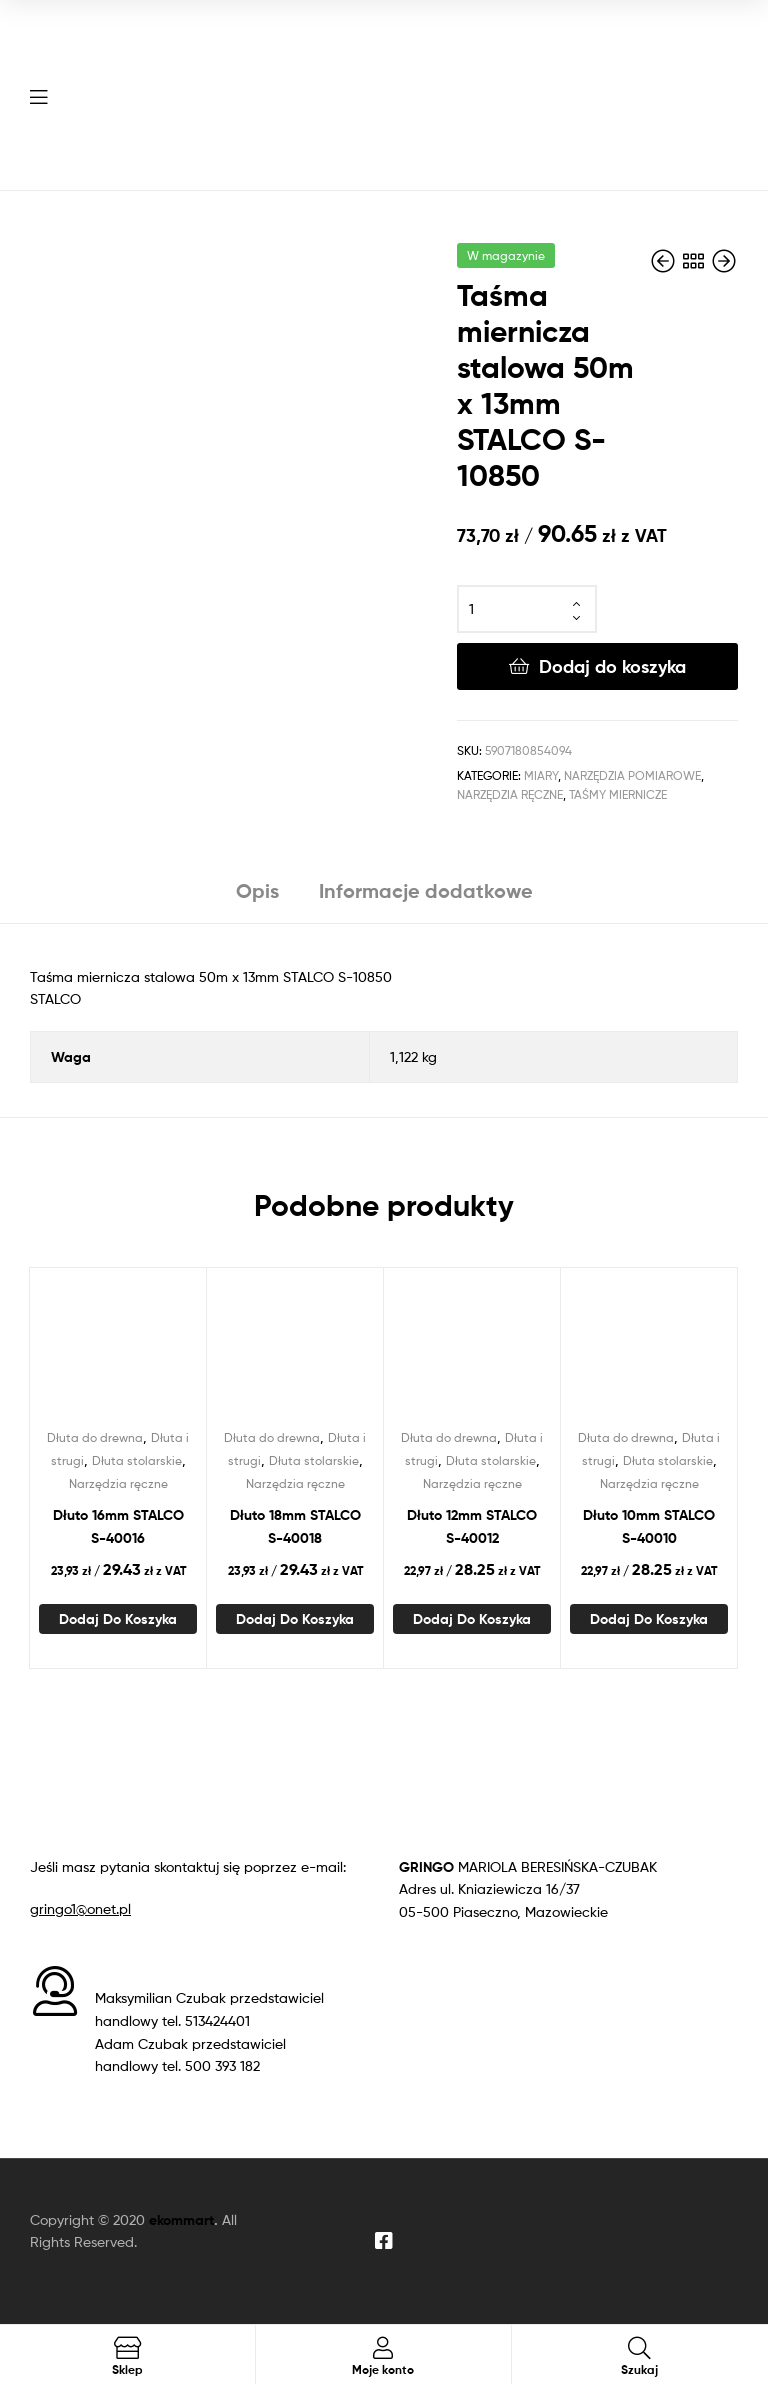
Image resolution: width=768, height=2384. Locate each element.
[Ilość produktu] (527, 609)
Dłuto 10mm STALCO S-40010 (649, 1526)
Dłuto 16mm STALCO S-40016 (118, 1526)
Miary (541, 775)
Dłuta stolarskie (137, 1460)
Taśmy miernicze (618, 794)
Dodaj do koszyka (612, 666)
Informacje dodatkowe (426, 890)
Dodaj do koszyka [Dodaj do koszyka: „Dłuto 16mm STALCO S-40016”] (118, 1619)
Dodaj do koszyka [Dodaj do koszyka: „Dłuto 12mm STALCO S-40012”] (472, 1619)
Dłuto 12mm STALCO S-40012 (472, 1526)
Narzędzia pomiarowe (632, 775)
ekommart (181, 2220)
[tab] (257, 898)
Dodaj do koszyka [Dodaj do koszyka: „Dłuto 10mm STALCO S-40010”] (649, 1619)
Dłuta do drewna (95, 1437)
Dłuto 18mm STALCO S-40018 (295, 1526)
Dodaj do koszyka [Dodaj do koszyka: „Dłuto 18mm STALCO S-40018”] (295, 1619)
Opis (257, 890)
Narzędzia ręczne (510, 794)
